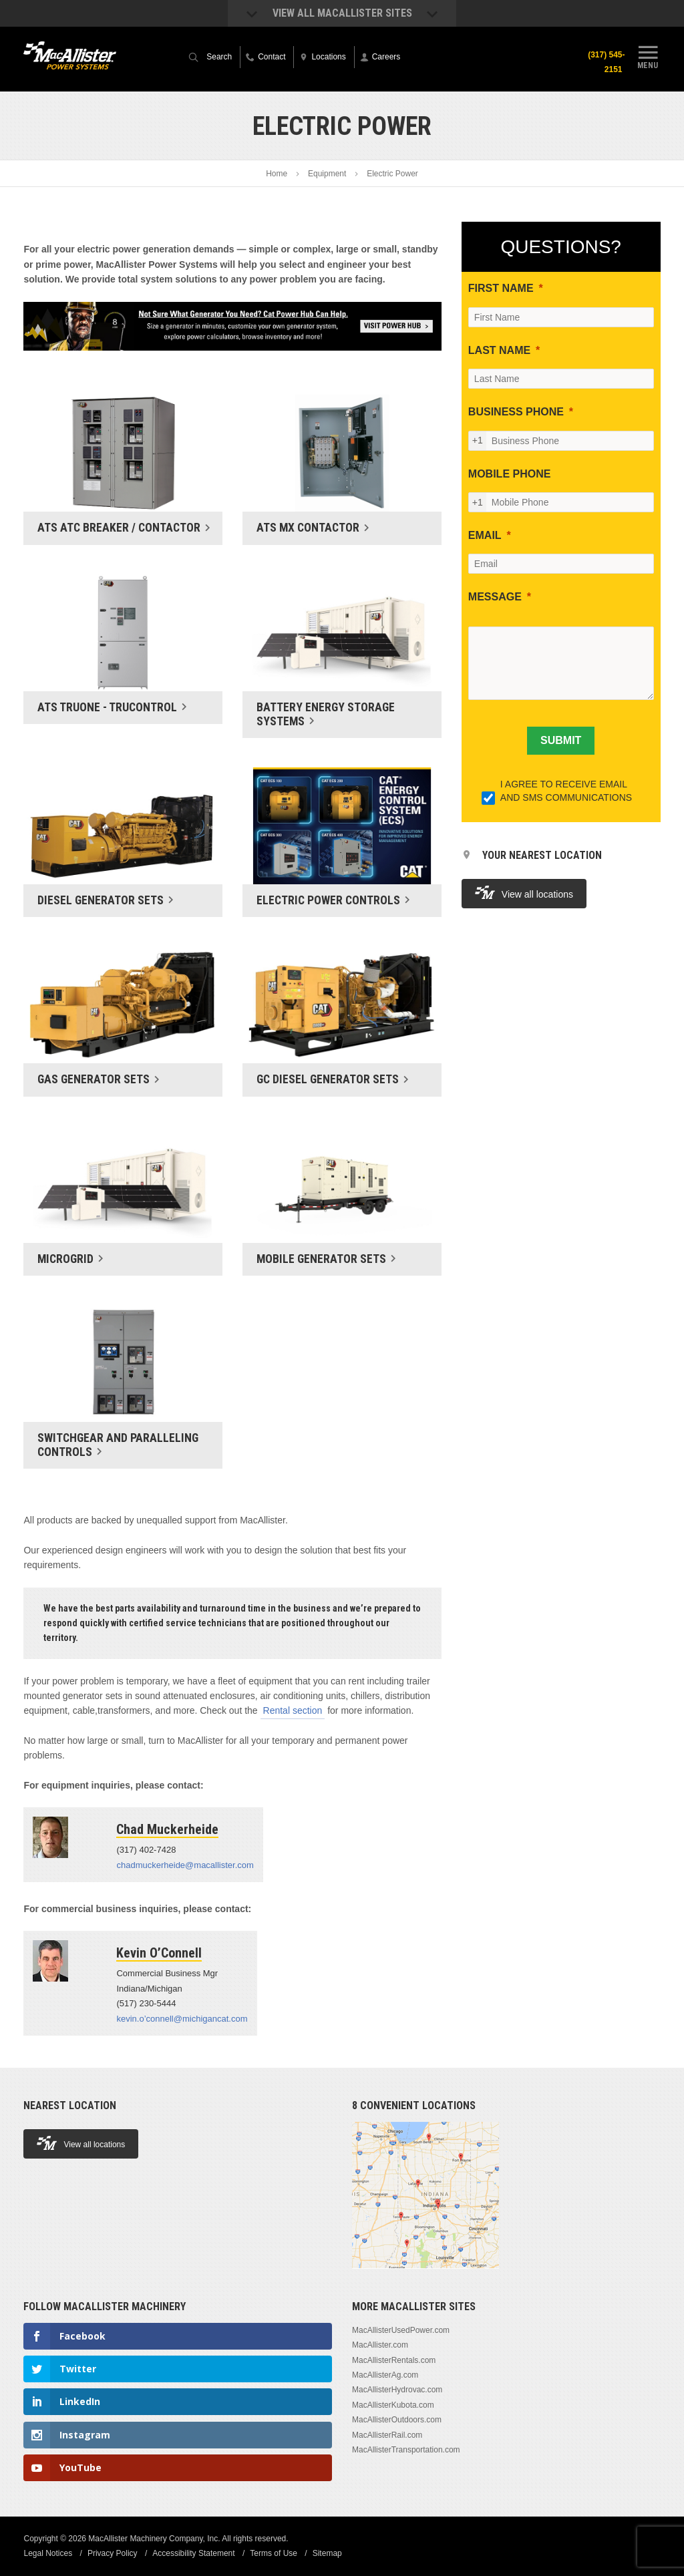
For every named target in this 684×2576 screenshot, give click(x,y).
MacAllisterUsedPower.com (401, 2330)
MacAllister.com (380, 2345)
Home (276, 173)
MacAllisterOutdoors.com (397, 2419)
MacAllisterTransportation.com (406, 2449)
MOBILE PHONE (509, 474)
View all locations (524, 893)
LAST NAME (499, 350)
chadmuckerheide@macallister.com (184, 1865)
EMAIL (485, 535)
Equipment (327, 173)
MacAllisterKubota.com (393, 2405)
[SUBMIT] (560, 741)
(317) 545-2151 (606, 62)
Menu (648, 55)
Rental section (293, 1710)
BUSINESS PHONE (516, 411)
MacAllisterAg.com (385, 2375)
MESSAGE (495, 596)
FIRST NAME (501, 288)
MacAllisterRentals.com (394, 2360)
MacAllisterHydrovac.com (397, 2389)
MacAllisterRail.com (387, 2435)
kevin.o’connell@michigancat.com (181, 2019)
